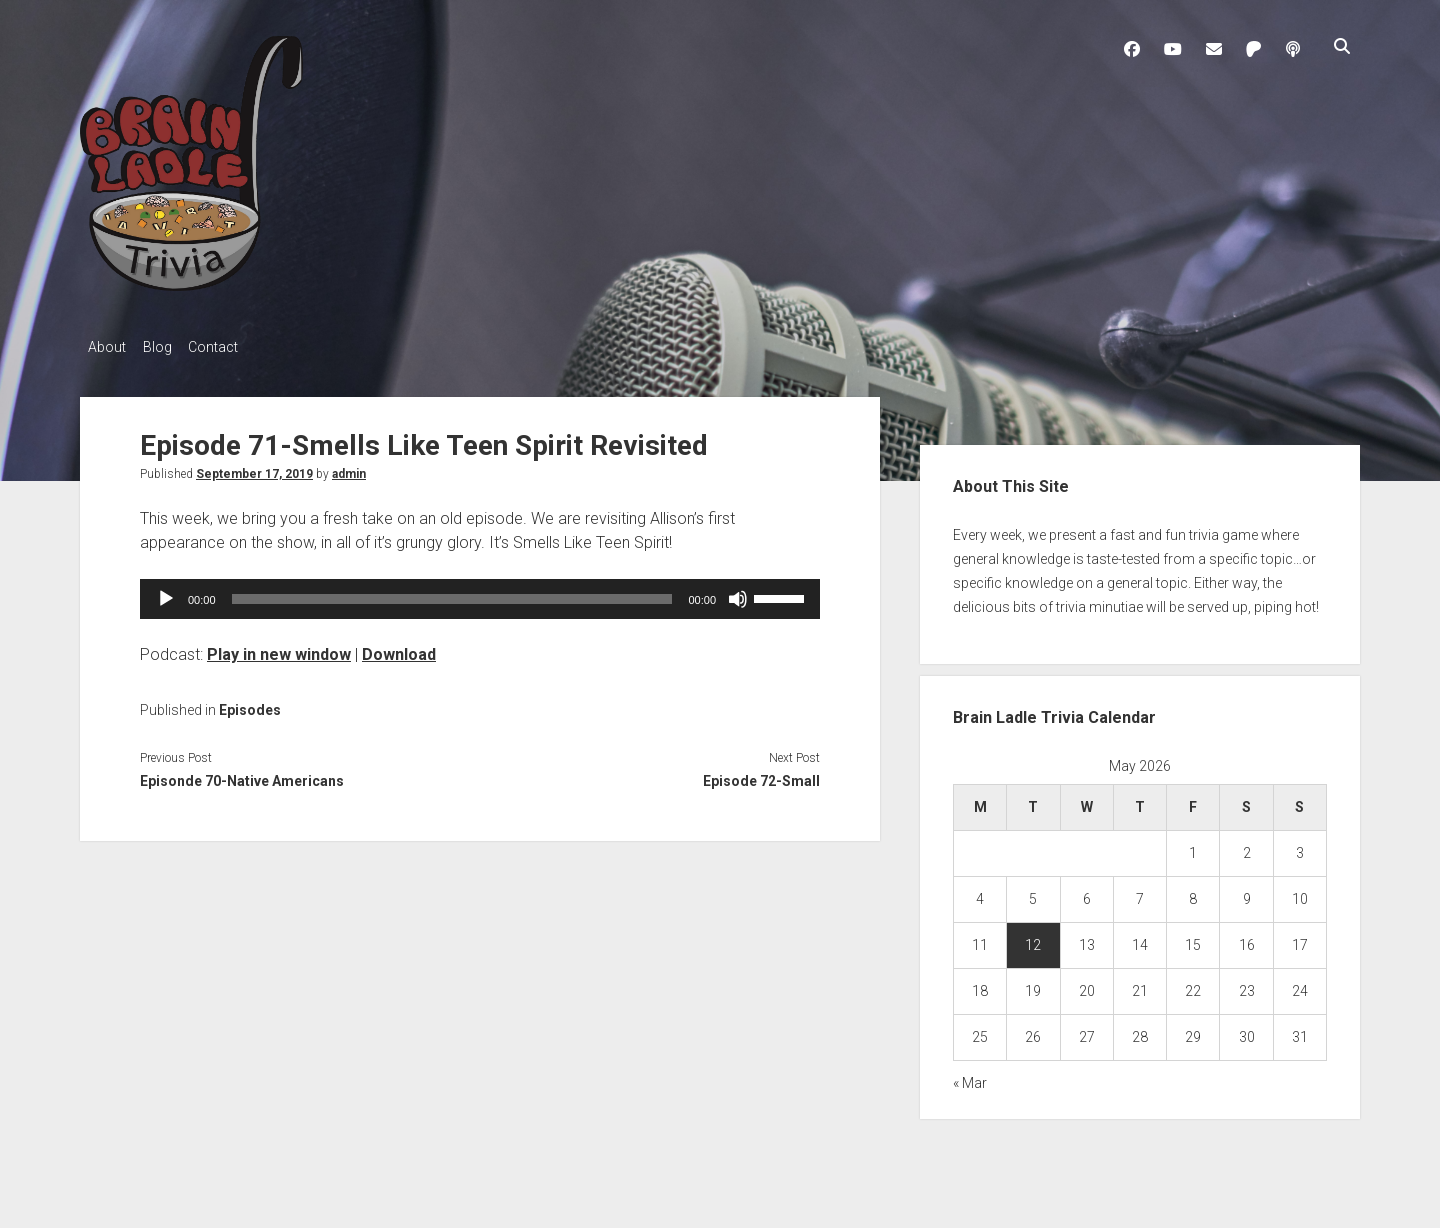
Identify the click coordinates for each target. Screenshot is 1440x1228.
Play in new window (279, 648)
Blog (166, 347)
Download (399, 648)
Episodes (250, 704)
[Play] (166, 593)
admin (349, 468)
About (107, 347)
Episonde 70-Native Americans (242, 776)
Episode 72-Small (761, 776)
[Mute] (738, 593)
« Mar (970, 1078)
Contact (232, 347)
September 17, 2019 (254, 468)
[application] (480, 593)
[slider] (452, 593)
